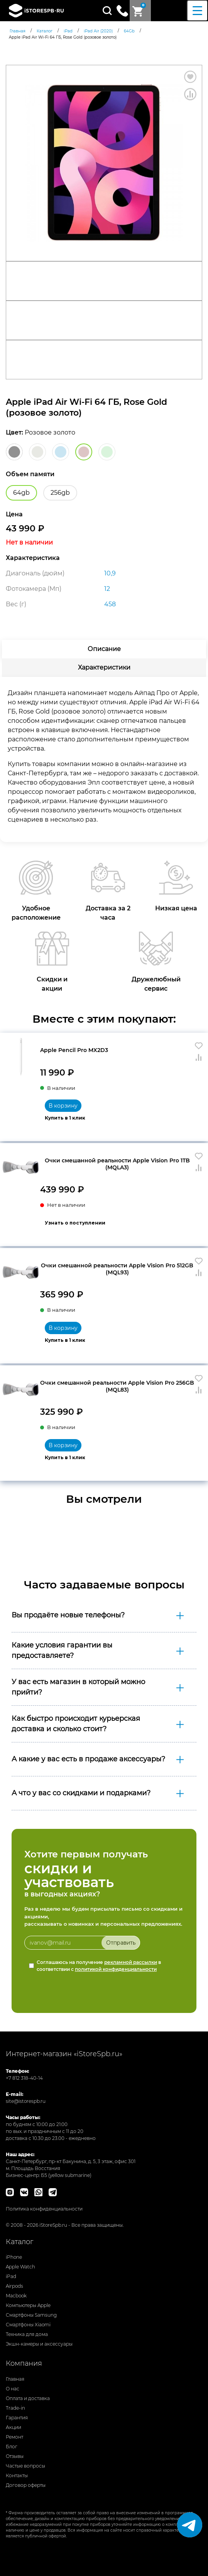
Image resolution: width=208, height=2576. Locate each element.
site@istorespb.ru (26, 2101)
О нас (12, 2389)
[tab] (104, 649)
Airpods (14, 2286)
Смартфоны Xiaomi (28, 2324)
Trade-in (15, 2408)
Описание (104, 649)
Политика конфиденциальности (44, 2209)
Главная (15, 2379)
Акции (13, 2427)
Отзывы (15, 2456)
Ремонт (14, 2437)
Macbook (16, 2296)
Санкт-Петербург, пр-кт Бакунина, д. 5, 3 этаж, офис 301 (70, 2161)
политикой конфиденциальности (116, 1969)
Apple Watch (20, 2267)
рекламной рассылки (130, 1962)
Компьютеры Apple (28, 2305)
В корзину (63, 1105)
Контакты (17, 2475)
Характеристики (104, 667)
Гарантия (17, 2417)
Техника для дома (27, 2334)
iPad (11, 2276)
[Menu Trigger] (197, 10)
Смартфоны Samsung (31, 2315)
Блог (11, 2446)
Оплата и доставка (28, 2398)
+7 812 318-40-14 (24, 2078)
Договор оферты (26, 2485)
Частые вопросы (25, 2466)
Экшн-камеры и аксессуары (39, 2344)
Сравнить (190, 94)
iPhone (14, 2257)
